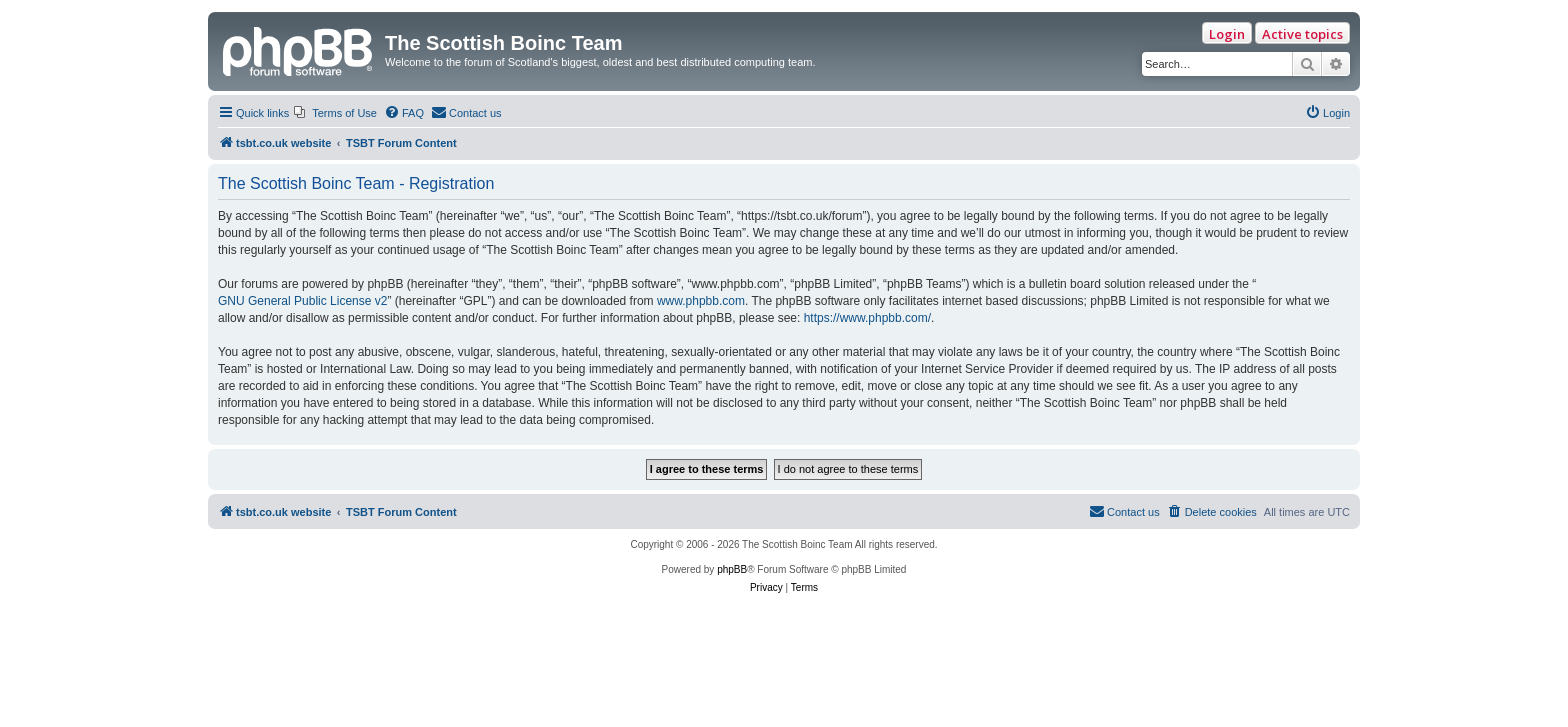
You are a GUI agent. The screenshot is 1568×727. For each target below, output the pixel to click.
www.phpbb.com (701, 301)
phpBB (732, 569)
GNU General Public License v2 (302, 301)
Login (1227, 34)
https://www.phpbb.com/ (867, 318)
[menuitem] (335, 113)
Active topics (1302, 34)
